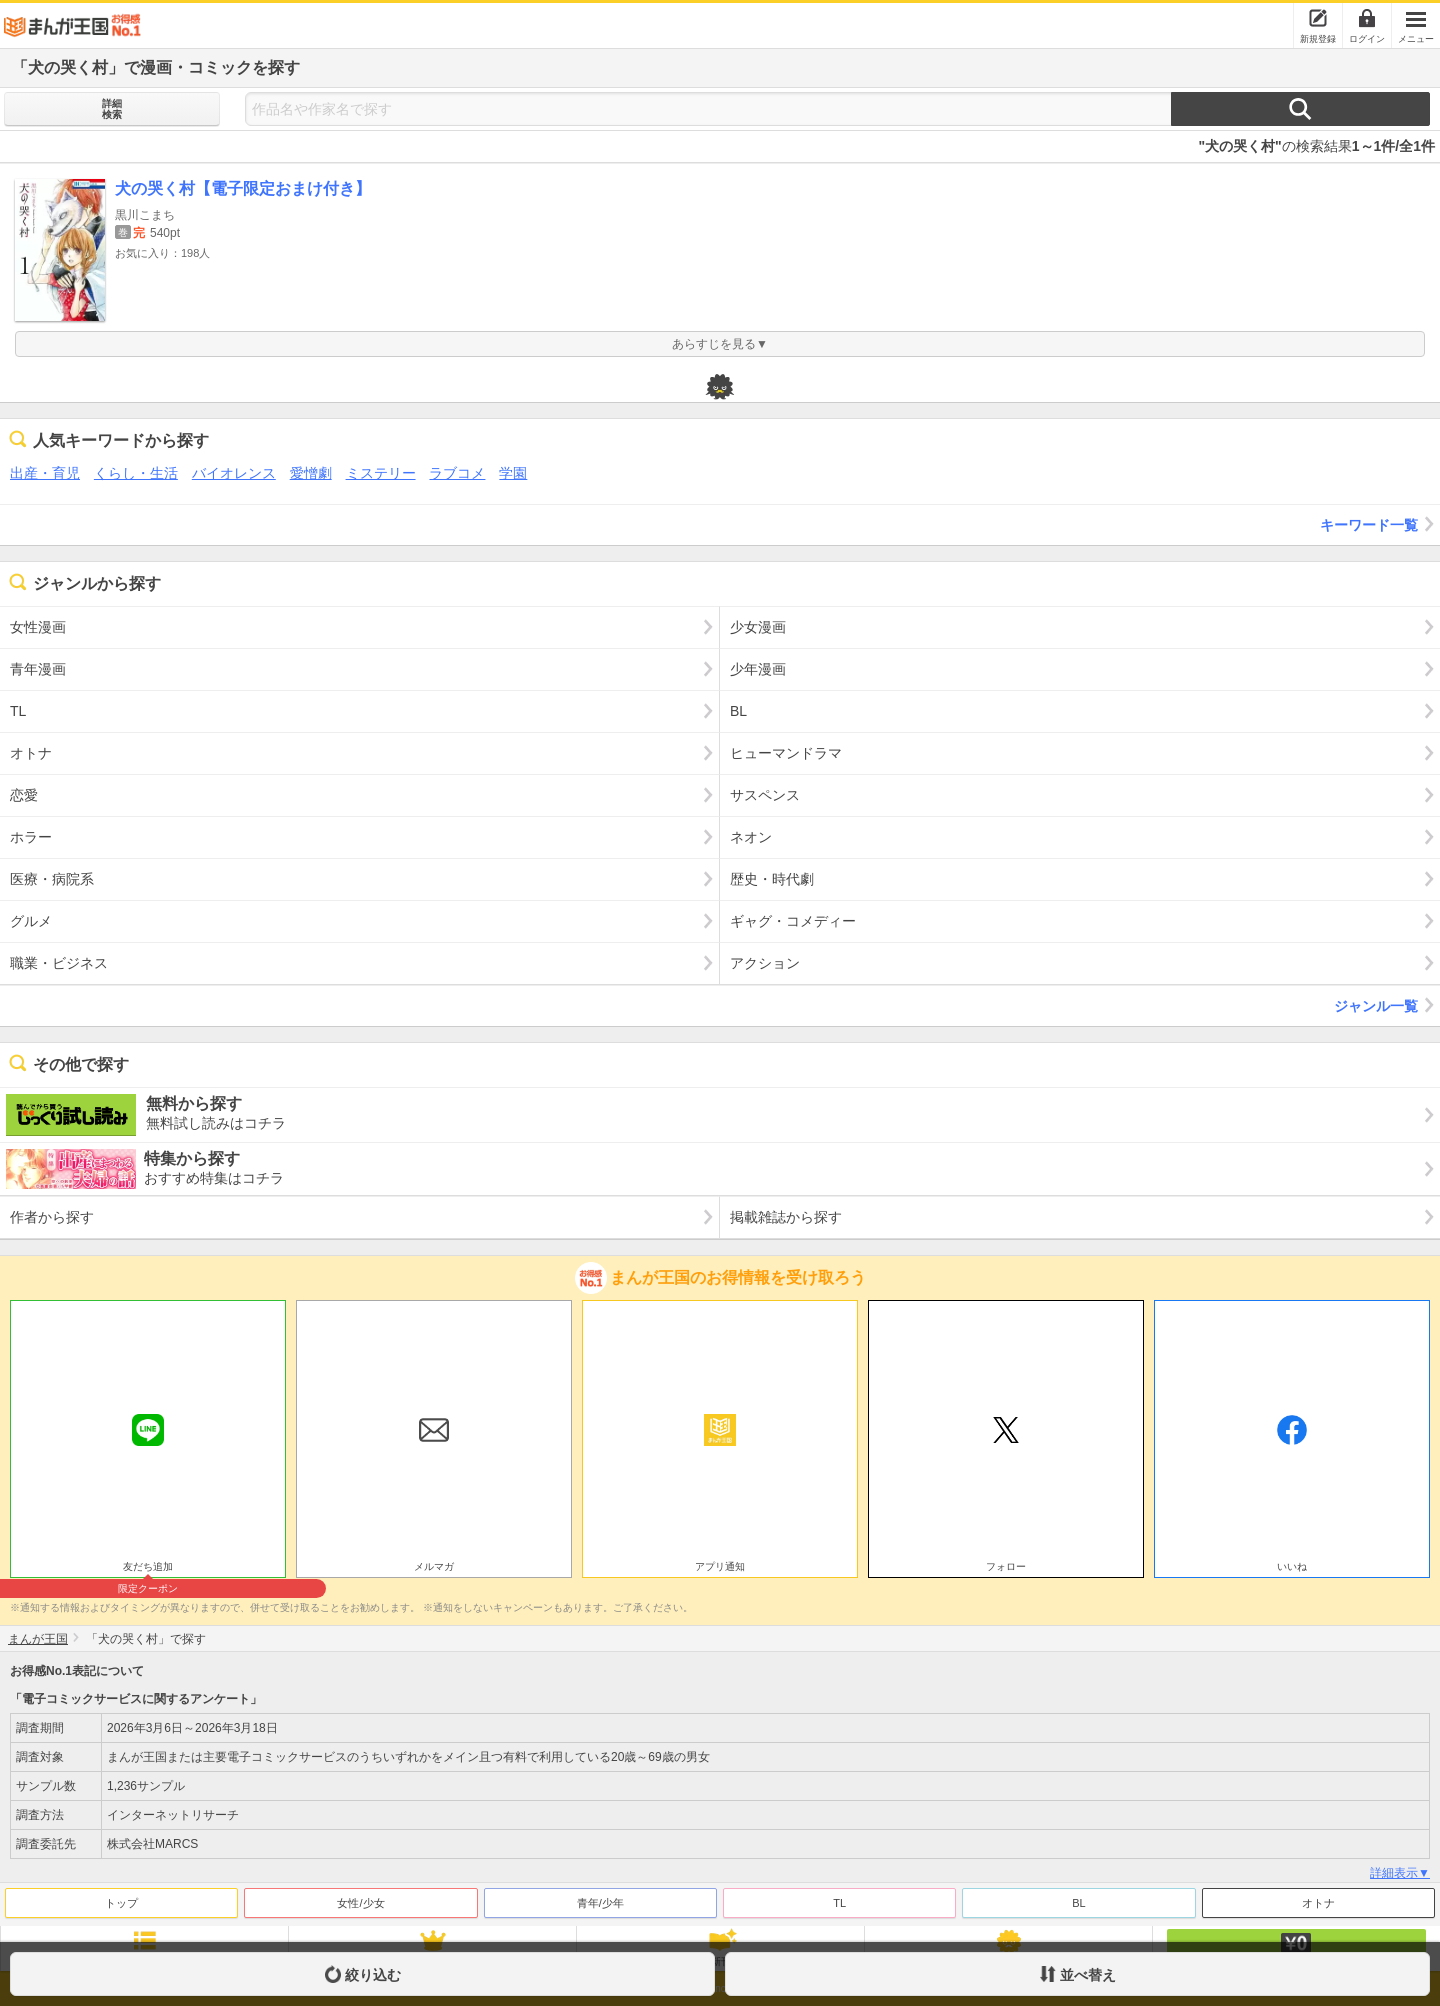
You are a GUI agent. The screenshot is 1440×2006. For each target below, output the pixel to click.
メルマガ (434, 1566)
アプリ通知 (720, 1566)
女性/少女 (360, 1903)
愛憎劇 (311, 473)
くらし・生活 (136, 473)
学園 (513, 473)
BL (1078, 1903)
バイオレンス (234, 473)
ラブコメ (457, 473)
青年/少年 (600, 1903)
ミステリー (381, 473)
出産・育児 (45, 473)
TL (839, 1903)
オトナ (1318, 1903)
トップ (121, 1903)
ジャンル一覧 (1387, 1005)
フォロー (1006, 1566)
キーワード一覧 (1380, 524)
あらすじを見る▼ (720, 344)
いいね (1292, 1566)
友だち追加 (148, 1569)
